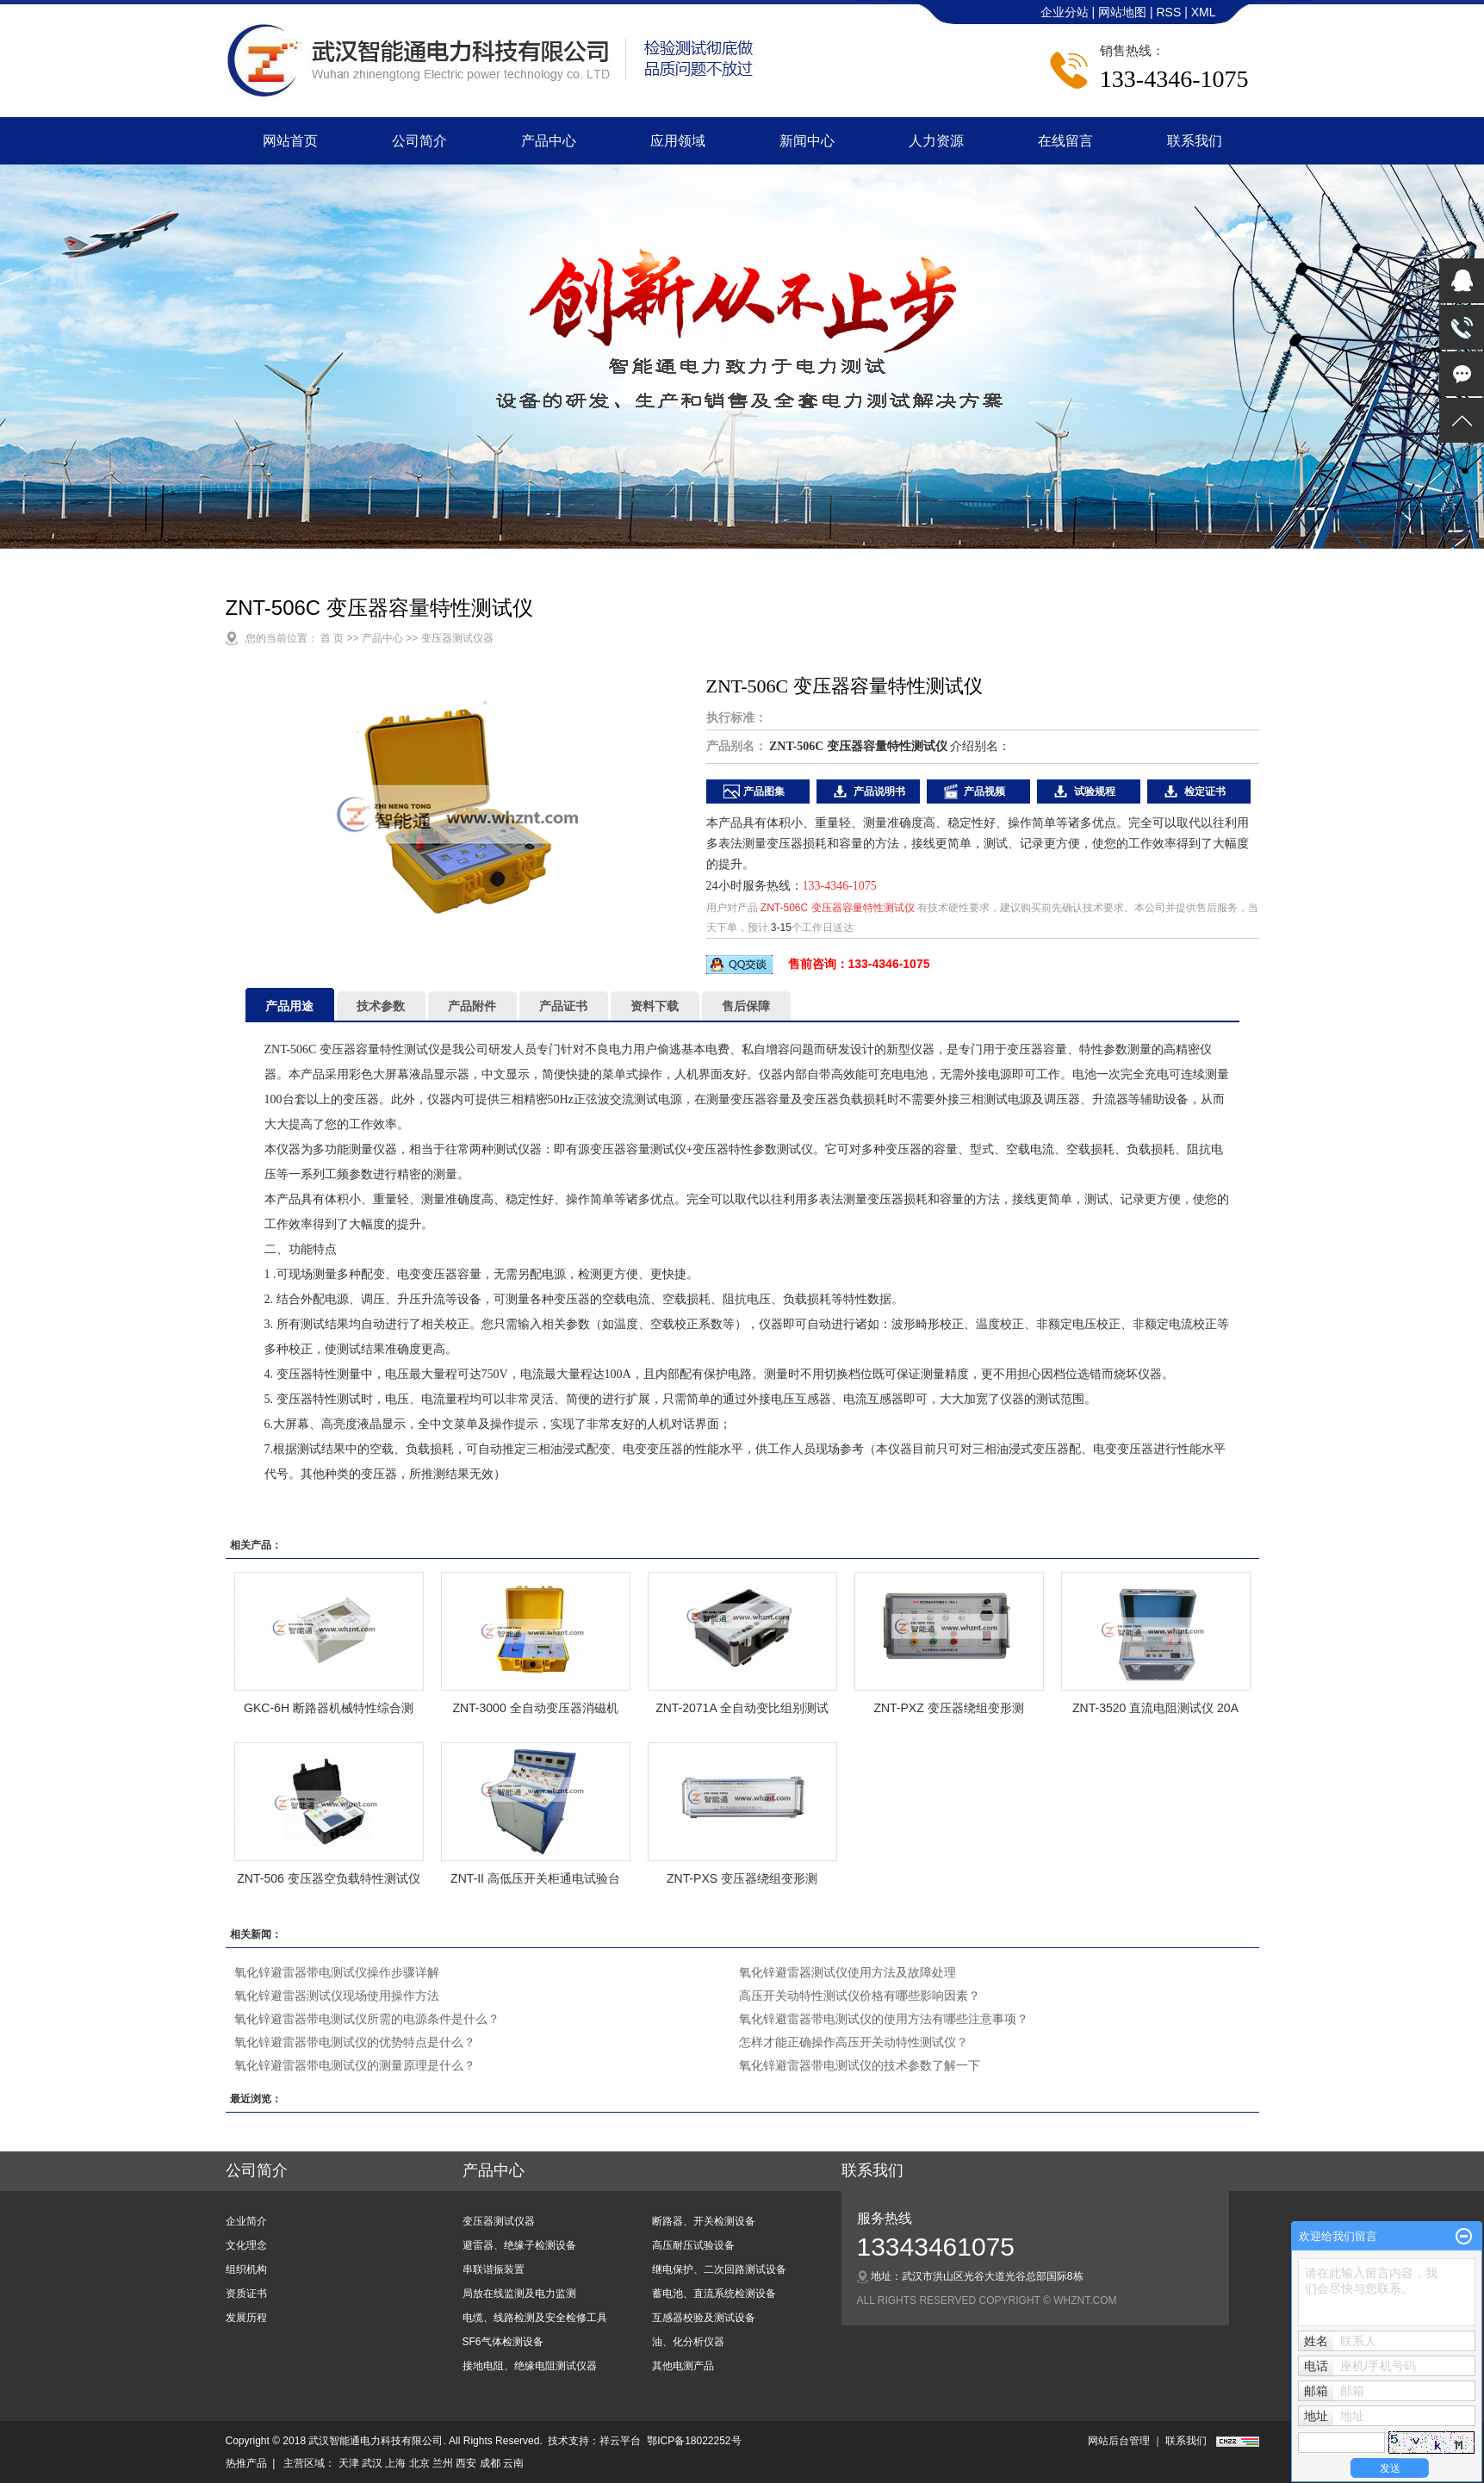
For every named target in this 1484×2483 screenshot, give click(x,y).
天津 (348, 2463)
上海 (395, 2463)
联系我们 (1194, 140)
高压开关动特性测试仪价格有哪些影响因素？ (859, 1995)
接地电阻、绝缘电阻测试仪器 (530, 2366)
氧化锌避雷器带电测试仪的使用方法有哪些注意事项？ (883, 2019)
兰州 (442, 2463)
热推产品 (246, 2463)
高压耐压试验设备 (693, 2245)
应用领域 (677, 140)
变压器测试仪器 (457, 638)
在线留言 (1065, 140)
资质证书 (246, 2293)
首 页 (332, 638)
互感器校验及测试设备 (703, 2318)
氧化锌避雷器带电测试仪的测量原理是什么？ (354, 2065)
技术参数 (381, 1006)
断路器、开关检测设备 (703, 2221)
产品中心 (548, 140)
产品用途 (289, 1006)
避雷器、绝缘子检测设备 (519, 2245)
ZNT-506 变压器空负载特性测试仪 (328, 1878)
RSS (1168, 12)
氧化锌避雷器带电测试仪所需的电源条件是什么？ (367, 2019)
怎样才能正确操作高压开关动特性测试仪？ (853, 2042)
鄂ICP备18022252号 (694, 2441)
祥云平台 (620, 2441)
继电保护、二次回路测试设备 (719, 2269)
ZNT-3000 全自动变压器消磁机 (535, 1708)
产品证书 (563, 1006)
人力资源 (936, 140)
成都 (490, 2463)
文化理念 (246, 2245)
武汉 (372, 2463)
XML (1203, 12)
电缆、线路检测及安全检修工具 (535, 2318)
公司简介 (419, 140)
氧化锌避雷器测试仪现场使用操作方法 (336, 1995)
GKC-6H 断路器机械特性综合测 (328, 1708)
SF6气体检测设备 (503, 2342)
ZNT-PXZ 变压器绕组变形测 (948, 1708)
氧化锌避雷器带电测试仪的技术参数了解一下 (859, 2065)
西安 (466, 2463)
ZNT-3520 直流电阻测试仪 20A (1155, 1708)
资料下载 (654, 1006)
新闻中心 (807, 140)
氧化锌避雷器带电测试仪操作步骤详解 (336, 1972)
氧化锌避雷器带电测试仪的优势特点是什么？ (354, 2042)
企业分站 (1064, 12)
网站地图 (1124, 12)
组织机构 (246, 2269)
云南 (513, 2463)
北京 (419, 2463)
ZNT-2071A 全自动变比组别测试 (742, 1708)
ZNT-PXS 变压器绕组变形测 (742, 1878)
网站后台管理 (1119, 2441)
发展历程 (246, 2318)
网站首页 (290, 140)
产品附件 (472, 1006)
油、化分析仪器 (688, 2342)
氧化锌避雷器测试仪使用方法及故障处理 (847, 1972)
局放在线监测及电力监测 (519, 2293)
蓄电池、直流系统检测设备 (714, 2293)
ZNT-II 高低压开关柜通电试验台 (535, 1878)
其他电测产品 (683, 2366)
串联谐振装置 (494, 2269)
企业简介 (246, 2221)
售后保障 (746, 1006)
